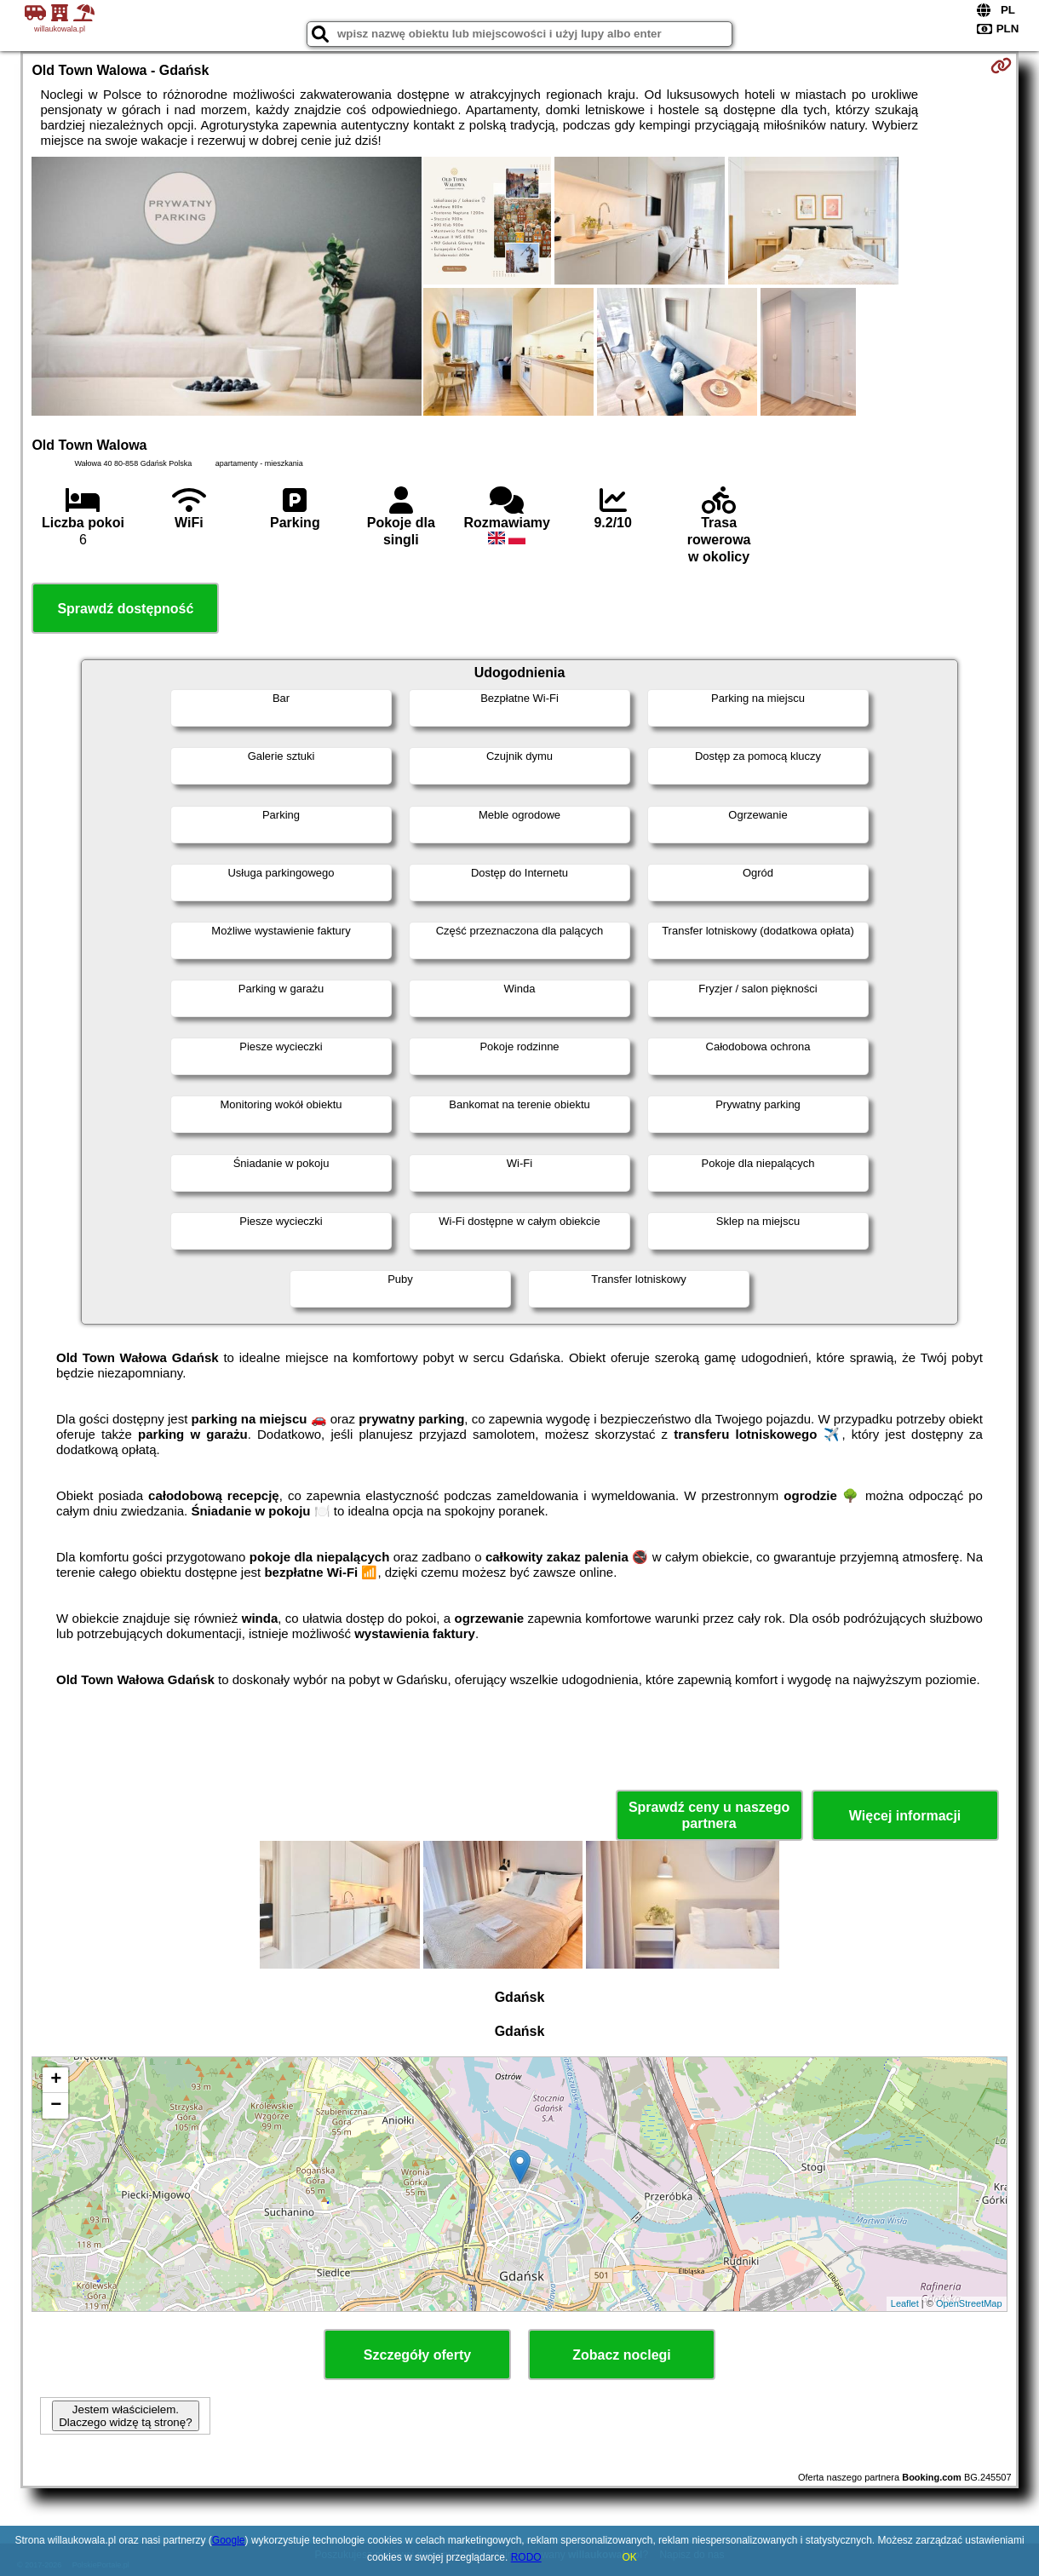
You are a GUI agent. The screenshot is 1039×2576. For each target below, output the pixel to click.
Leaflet (905, 2303)
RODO (526, 2557)
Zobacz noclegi (621, 2355)
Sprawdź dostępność (125, 608)
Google (228, 2540)
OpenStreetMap (969, 2303)
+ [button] (55, 2080)
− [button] (55, 2106)
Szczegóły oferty (417, 2355)
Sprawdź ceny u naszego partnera (709, 1815)
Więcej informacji (905, 1815)
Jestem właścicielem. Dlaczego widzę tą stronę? (125, 2416)
